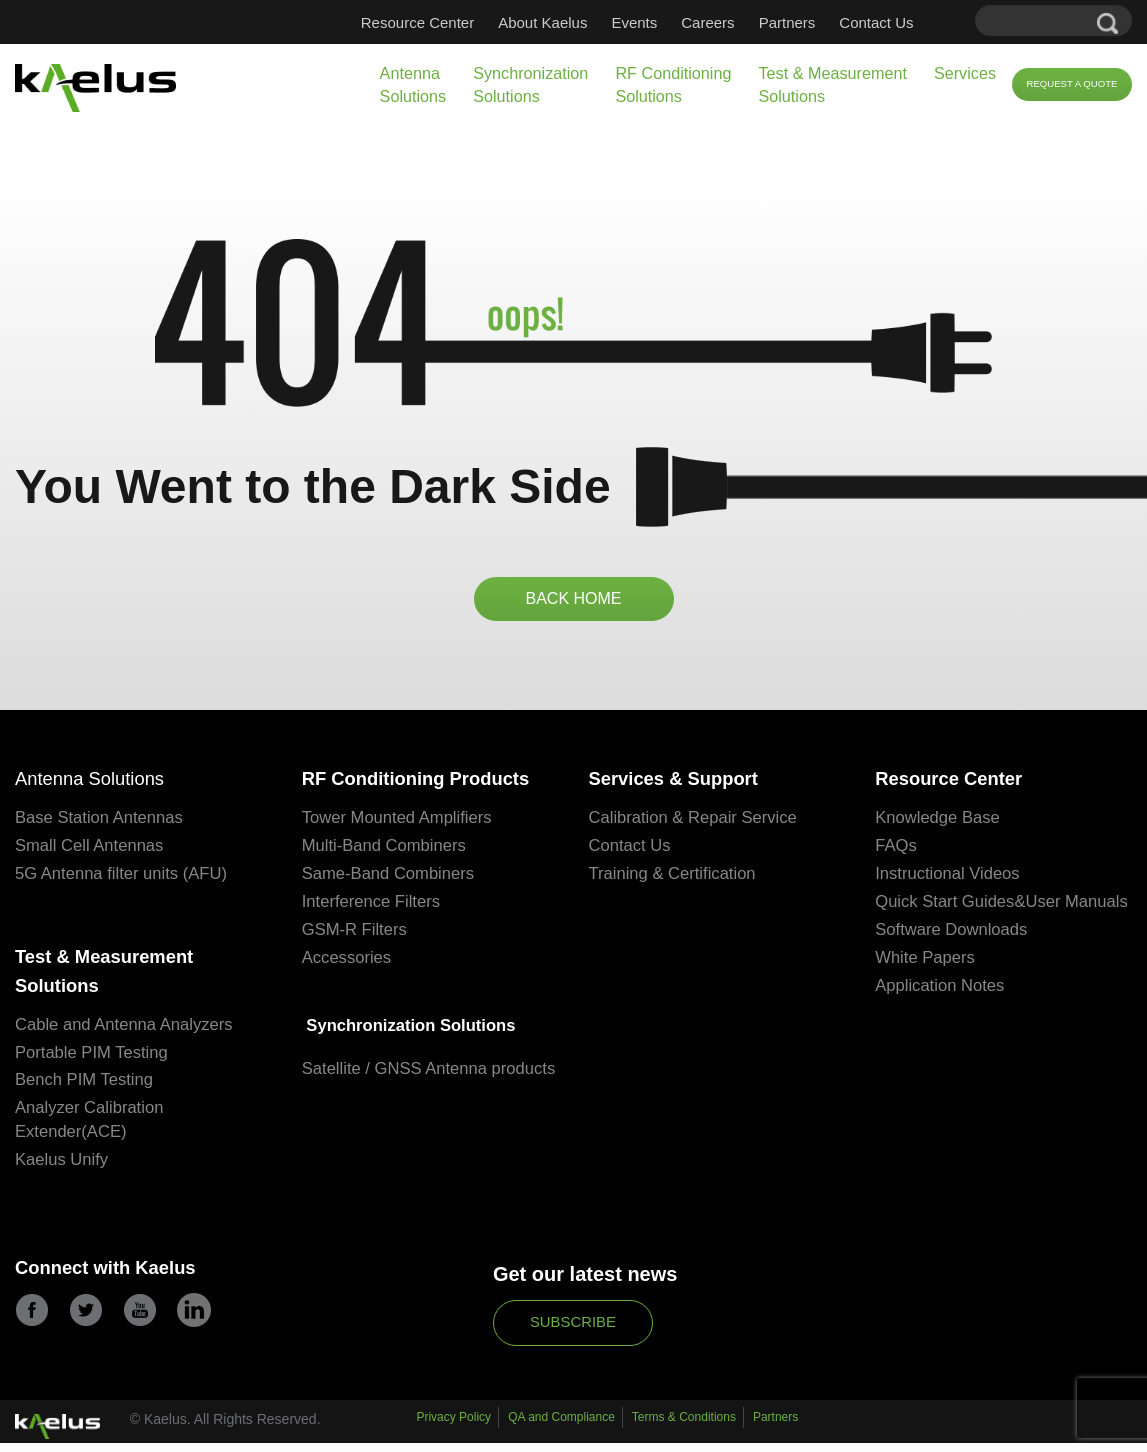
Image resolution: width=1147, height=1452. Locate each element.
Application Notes (941, 1014)
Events (634, 22)
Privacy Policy (453, 1430)
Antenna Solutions (413, 84)
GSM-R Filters (356, 934)
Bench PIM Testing (85, 1090)
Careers (707, 22)
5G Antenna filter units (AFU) (123, 878)
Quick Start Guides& (952, 906)
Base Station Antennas (101, 822)
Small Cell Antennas (91, 850)
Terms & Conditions (684, 1430)
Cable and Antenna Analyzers (126, 1034)
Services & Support (681, 783)
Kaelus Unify (62, 1170)
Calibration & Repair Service (696, 822)
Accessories (348, 962)
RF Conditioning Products (426, 783)
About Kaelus (542, 22)
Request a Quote (1071, 83)
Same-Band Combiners (390, 878)
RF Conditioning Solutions (673, 84)
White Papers (926, 986)
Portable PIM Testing (93, 1062)
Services (965, 73)
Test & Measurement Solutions (832, 84)
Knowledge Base (939, 822)
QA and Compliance (561, 1430)
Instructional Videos (949, 878)
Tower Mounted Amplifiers (399, 822)
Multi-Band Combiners (386, 850)
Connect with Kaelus (113, 1280)
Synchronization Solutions (530, 84)
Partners (787, 22)
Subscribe (573, 1333)
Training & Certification (674, 878)
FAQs (896, 850)
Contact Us (876, 22)
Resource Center (417, 22)
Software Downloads (953, 958)
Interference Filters (373, 906)
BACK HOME (573, 599)
